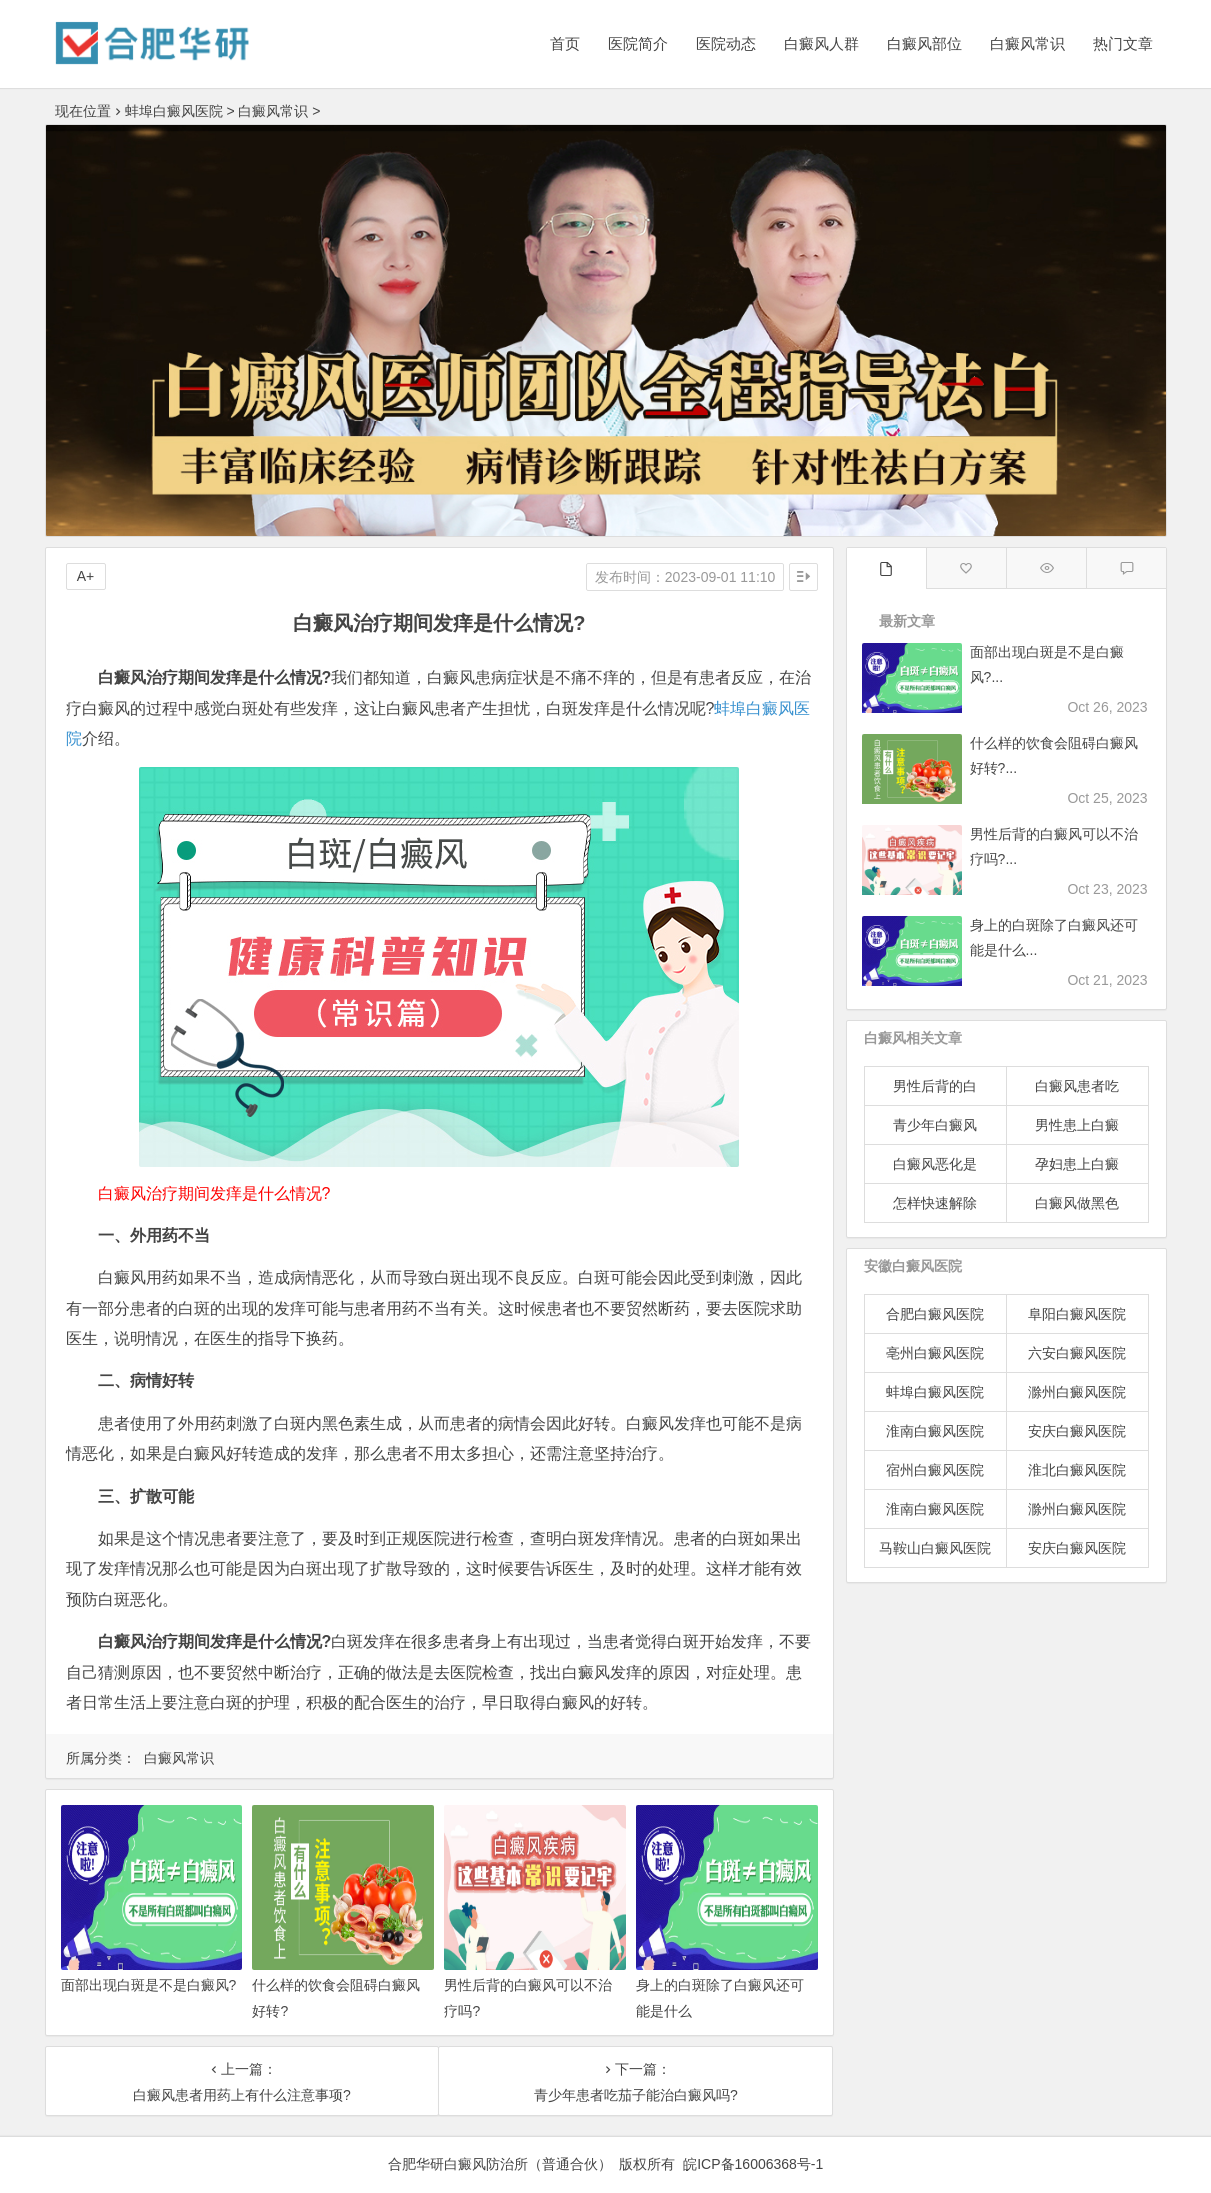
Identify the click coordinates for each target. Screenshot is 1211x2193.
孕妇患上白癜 (1077, 1164)
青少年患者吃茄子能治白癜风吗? (636, 2095)
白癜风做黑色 (1077, 1203)
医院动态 (726, 43)
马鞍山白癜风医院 (935, 1548)
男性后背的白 (935, 1086)
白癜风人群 (821, 43)
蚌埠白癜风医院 (174, 111)
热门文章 (1123, 43)
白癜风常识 (1027, 43)
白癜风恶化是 (935, 1164)
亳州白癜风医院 (935, 1353)
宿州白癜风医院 (935, 1470)
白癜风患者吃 (1077, 1086)
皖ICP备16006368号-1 (753, 2164)
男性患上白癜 (1077, 1125)
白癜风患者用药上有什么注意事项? (242, 2095)
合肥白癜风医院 (935, 1314)
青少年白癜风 (935, 1125)
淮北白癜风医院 (1077, 1470)
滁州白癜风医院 (1077, 1392)
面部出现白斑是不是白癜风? (149, 1985)
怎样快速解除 (935, 1203)
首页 (565, 43)
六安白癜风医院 (1077, 1353)
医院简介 (638, 43)
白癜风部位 (924, 43)
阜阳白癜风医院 (1077, 1314)
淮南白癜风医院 (935, 1431)
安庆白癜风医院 (1077, 1431)
